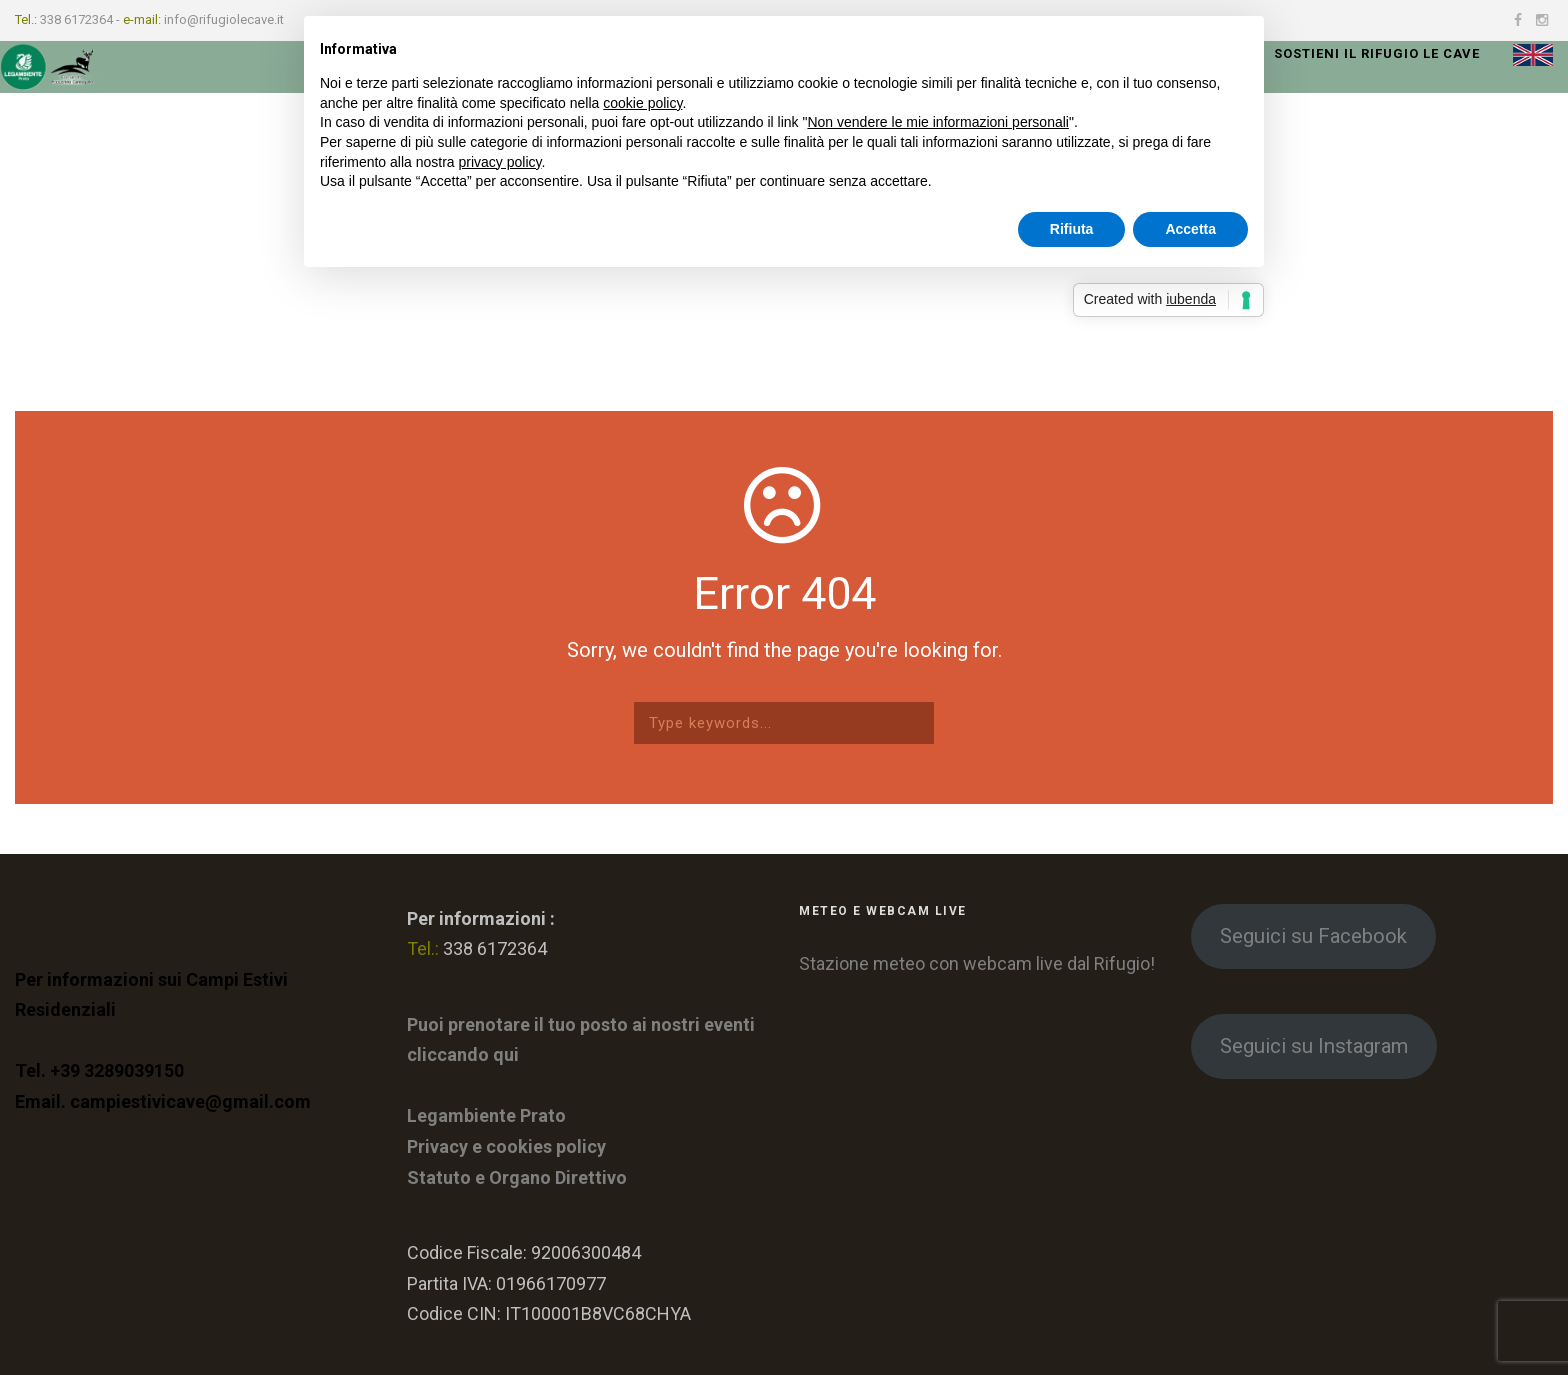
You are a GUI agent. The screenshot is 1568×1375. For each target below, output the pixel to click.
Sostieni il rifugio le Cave (1377, 53)
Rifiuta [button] (1072, 229)
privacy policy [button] (500, 162)
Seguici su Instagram (1314, 1046)
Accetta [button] (1190, 229)
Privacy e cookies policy (506, 1146)
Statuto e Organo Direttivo (517, 1177)
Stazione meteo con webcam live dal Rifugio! (977, 963)
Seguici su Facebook (1313, 936)
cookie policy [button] (642, 103)
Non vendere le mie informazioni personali (937, 122)
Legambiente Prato (486, 1115)
